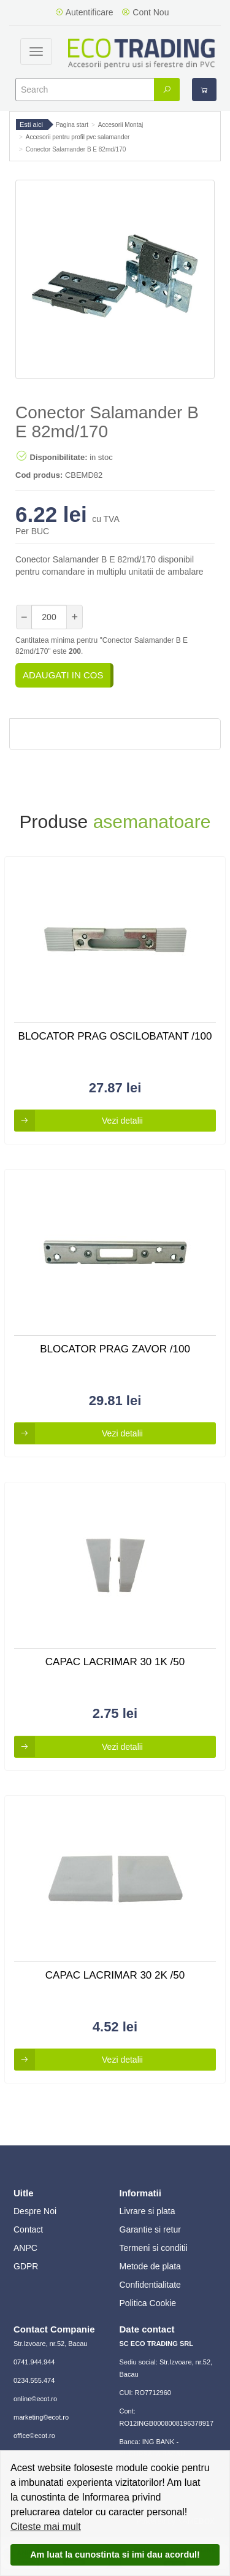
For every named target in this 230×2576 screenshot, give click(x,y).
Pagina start (72, 124)
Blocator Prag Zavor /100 (115, 1349)
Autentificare (84, 12)
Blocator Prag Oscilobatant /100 (115, 1036)
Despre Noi (34, 2211)
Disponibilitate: (51, 456)
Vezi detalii (78, 1120)
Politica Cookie (148, 2303)
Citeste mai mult (45, 2526)
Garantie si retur (150, 2229)
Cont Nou (145, 12)
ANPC (25, 2248)
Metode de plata (150, 2266)
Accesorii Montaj (120, 124)
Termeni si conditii (154, 2248)
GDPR (25, 2266)
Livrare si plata (147, 2211)
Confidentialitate (150, 2285)
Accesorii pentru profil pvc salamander (78, 137)
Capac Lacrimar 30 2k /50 (115, 1975)
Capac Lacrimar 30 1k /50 (115, 1662)
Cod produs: (39, 475)
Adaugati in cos (63, 675)
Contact (28, 2229)
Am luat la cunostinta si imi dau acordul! (115, 2554)
